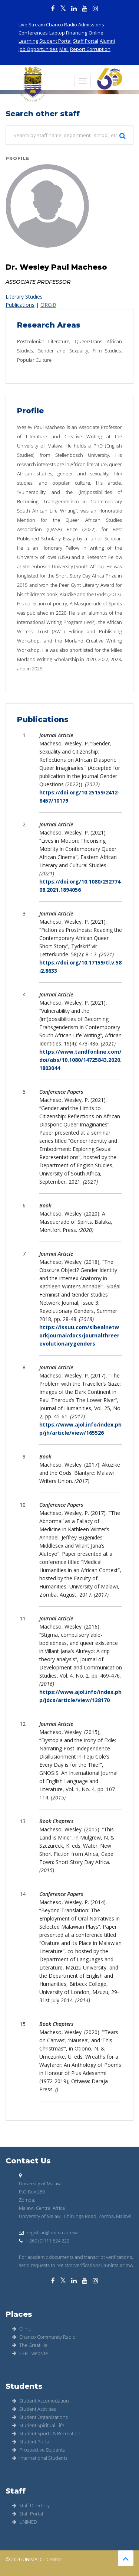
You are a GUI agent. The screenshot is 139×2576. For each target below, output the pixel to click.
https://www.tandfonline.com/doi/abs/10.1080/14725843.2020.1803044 (80, 1059)
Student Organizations (40, 2417)
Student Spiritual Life (38, 2425)
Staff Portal (85, 41)
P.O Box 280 (32, 2191)
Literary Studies (24, 296)
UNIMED (24, 2521)
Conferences (33, 32)
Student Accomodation (40, 2400)
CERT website (30, 2353)
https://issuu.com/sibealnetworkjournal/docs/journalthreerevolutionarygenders (79, 1335)
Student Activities (34, 2409)
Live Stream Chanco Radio (48, 24)
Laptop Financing (68, 32)
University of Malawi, (41, 2183)
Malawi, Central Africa (42, 2208)
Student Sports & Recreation (46, 2433)
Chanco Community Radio (44, 2336)
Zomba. (27, 2199)
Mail (64, 49)
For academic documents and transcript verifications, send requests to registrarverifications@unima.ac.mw (76, 2261)
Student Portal (55, 41)
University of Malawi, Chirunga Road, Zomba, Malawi (75, 2216)
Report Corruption (90, 49)
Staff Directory (31, 2505)
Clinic (21, 2328)
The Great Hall (31, 2345)
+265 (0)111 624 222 (44, 2240)
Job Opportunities (38, 49)
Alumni (107, 41)
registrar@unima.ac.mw (48, 2232)
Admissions (91, 24)
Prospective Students (38, 2449)
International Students (39, 2458)
